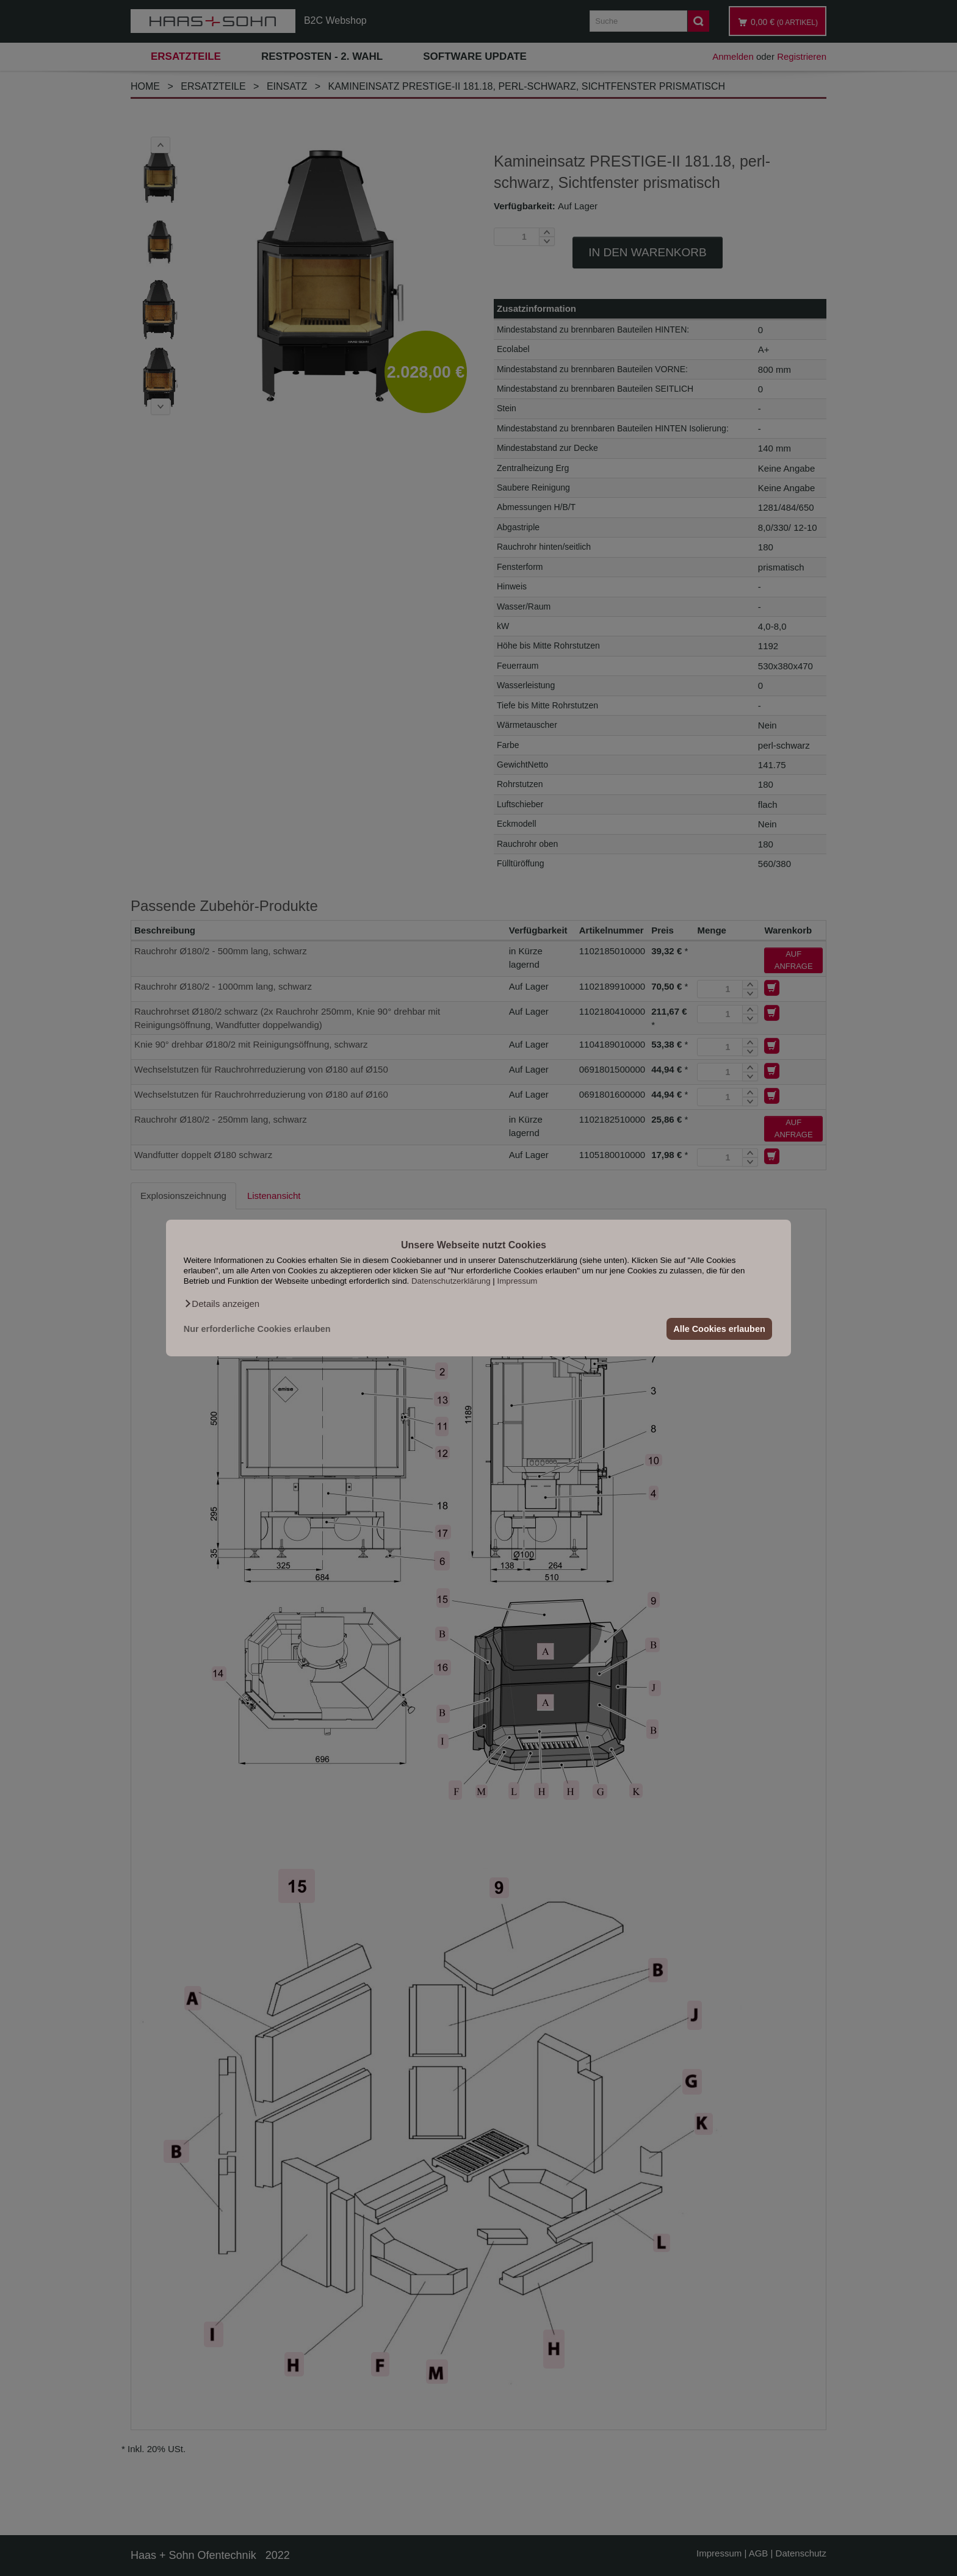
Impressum (517, 1281)
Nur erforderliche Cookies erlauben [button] (257, 1329)
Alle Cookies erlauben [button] (719, 1329)
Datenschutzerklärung (451, 1281)
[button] (221, 1304)
